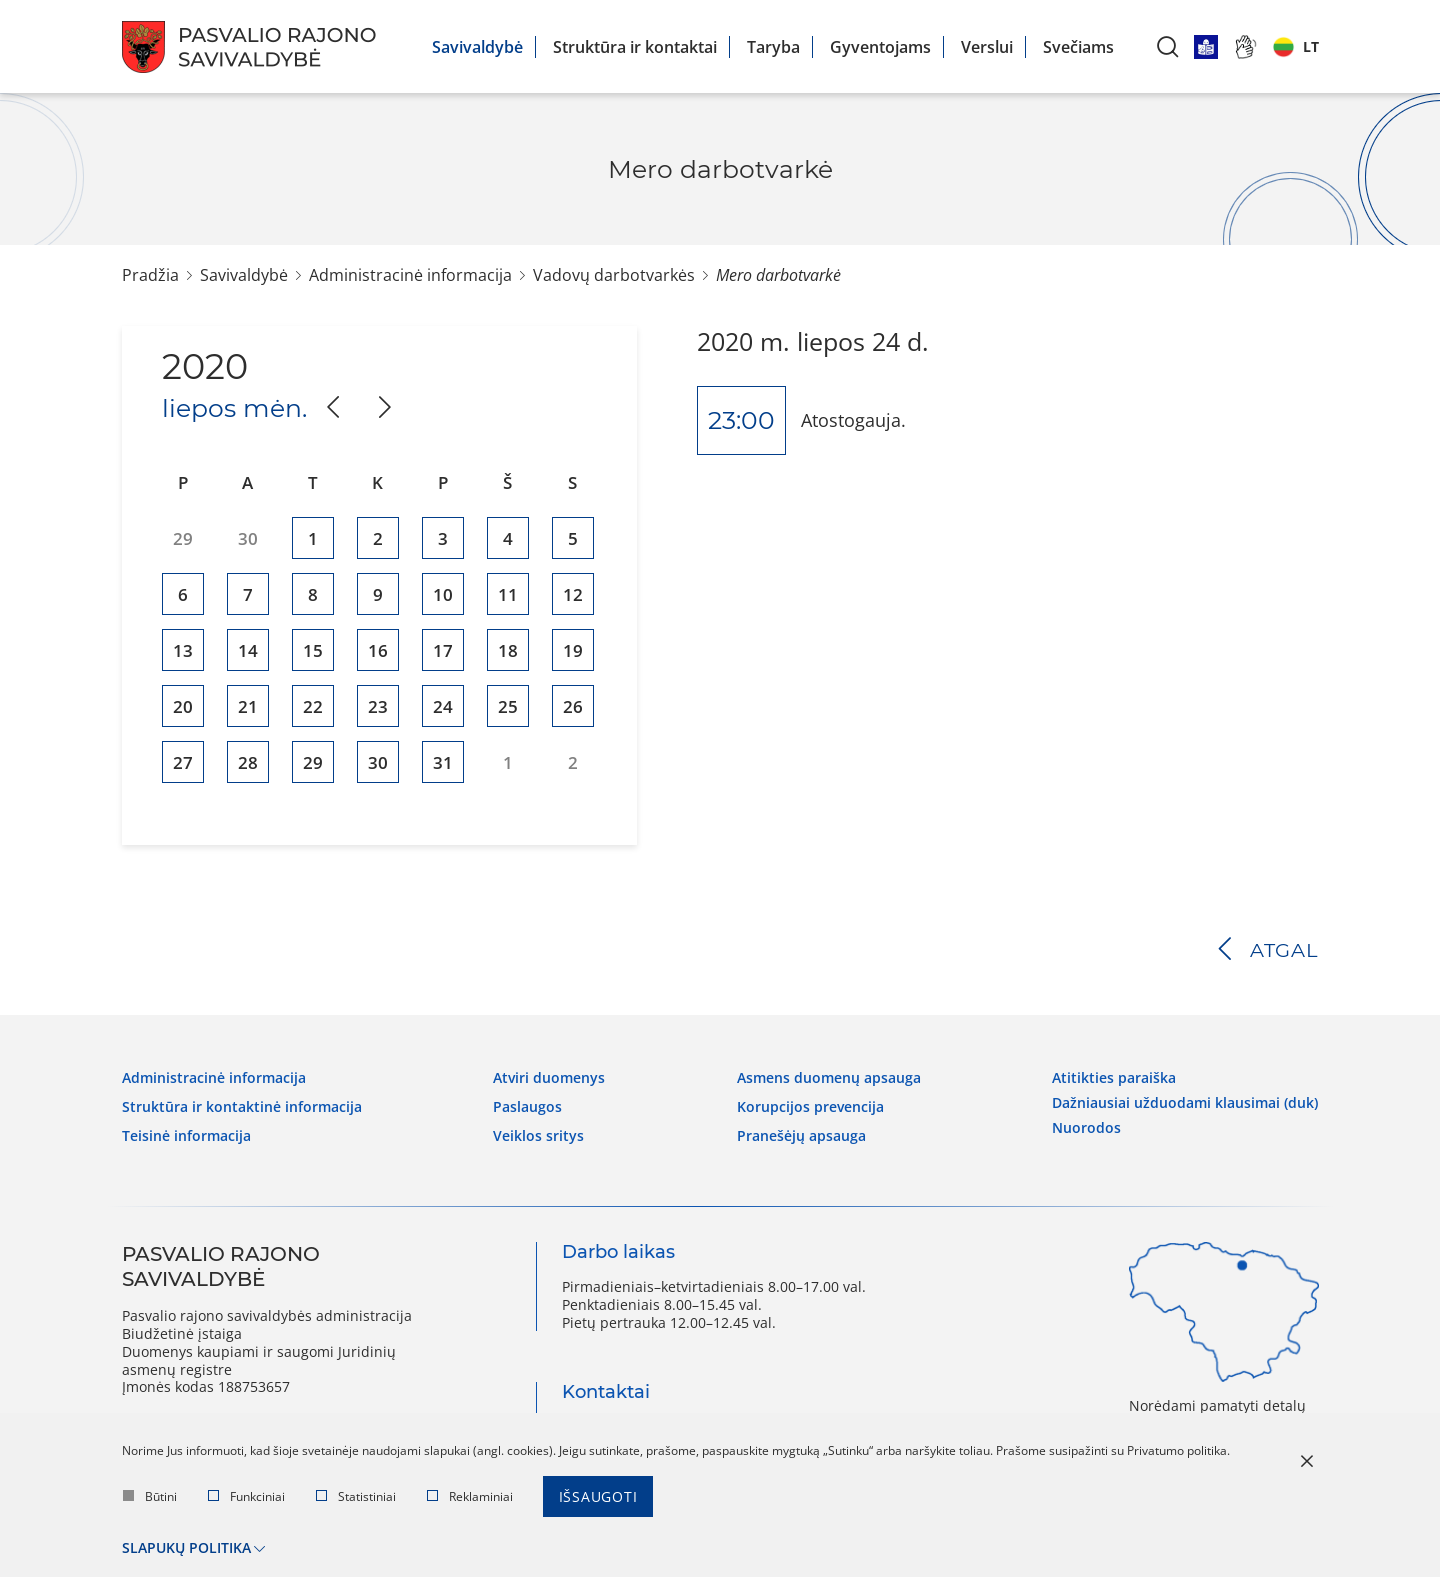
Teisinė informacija (186, 1132)
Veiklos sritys (538, 1132)
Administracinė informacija (410, 275)
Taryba (773, 47)
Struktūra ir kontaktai (635, 47)
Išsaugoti (598, 1498)
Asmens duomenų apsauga (829, 1076)
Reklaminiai (470, 1498)
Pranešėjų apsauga (801, 1132)
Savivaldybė (477, 47)
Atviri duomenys (549, 1076)
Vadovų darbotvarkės (614, 275)
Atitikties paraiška (1114, 1076)
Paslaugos (527, 1104)
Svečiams (1078, 47)
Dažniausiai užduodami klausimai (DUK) (1185, 1099)
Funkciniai (246, 1498)
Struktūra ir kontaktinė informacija (242, 1104)
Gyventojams (880, 47)
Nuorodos (1086, 1122)
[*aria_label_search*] (1168, 46)
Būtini (150, 1498)
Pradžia (150, 275)
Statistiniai (356, 1498)
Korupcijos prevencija (810, 1104)
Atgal (1284, 950)
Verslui (987, 47)
